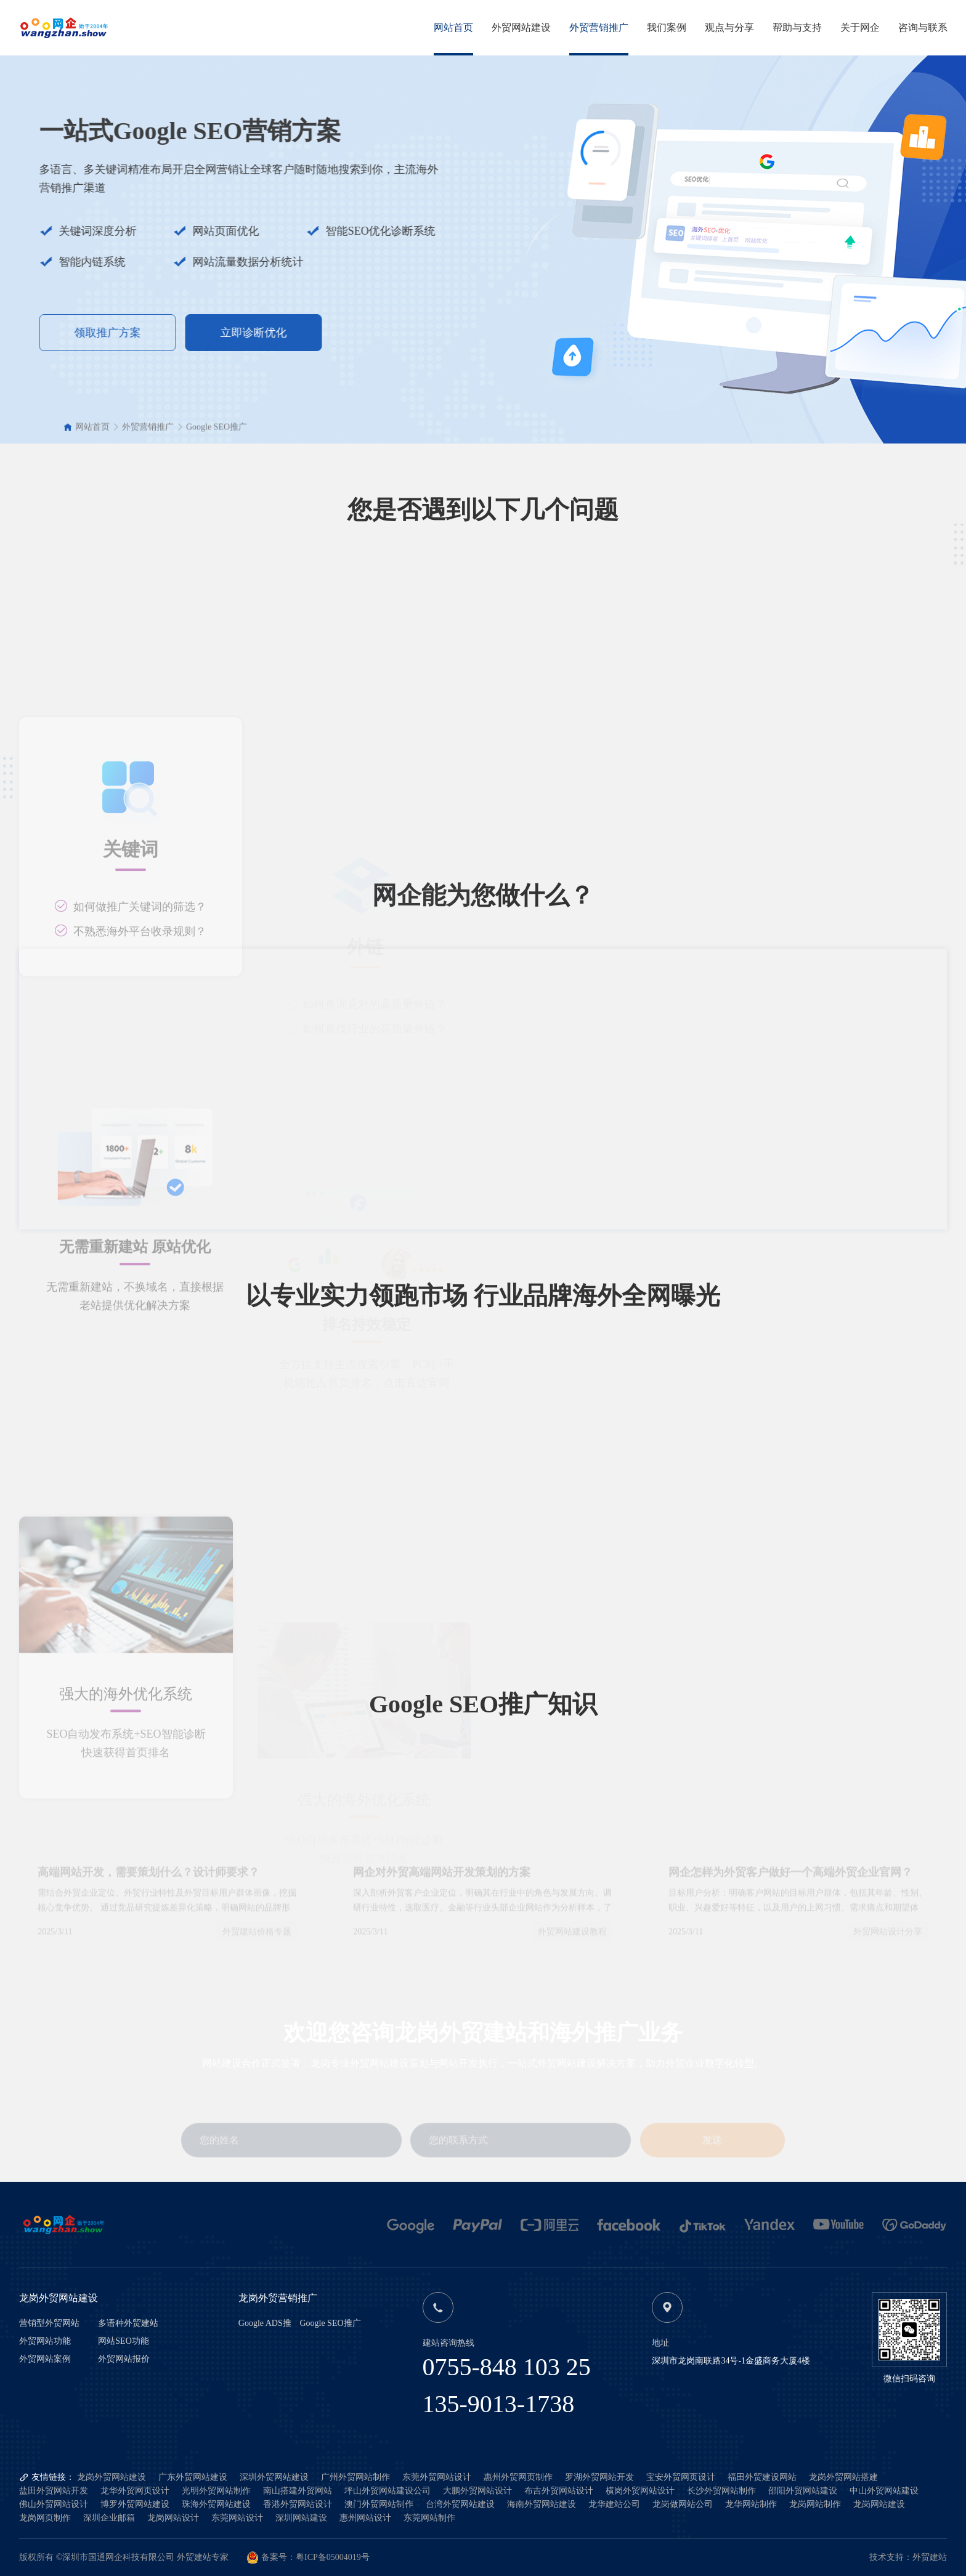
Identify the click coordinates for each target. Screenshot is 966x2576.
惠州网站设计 (365, 2517)
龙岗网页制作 (45, 2517)
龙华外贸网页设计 (134, 2490)
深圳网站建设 (301, 2517)
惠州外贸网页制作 (518, 2477)
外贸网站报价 (124, 2358)
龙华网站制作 (751, 2504)
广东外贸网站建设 (192, 2477)
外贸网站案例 (45, 2358)
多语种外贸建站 (128, 2323)
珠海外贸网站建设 (216, 2504)
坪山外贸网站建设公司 (387, 2490)
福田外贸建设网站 (762, 2477)
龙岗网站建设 (879, 2504)
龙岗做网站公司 (682, 2504)
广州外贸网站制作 (355, 2477)
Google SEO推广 (216, 434)
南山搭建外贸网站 (297, 2490)
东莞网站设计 (237, 2517)
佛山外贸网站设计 (53, 2504)
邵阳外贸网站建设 (802, 2490)
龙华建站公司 (614, 2504)
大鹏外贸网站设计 (477, 2490)
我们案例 (666, 27)
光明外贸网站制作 (216, 2490)
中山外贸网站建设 (884, 2490)
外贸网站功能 (45, 2341)
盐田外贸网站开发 (53, 2490)
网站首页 (453, 27)
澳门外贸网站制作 (378, 2504)
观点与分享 (729, 27)
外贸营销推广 (598, 27)
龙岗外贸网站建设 (111, 2477)
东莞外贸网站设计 (436, 2477)
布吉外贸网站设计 (558, 2490)
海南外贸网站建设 (541, 2504)
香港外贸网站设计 (297, 2504)
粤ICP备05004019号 (333, 2557)
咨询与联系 (923, 27)
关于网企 (860, 27)
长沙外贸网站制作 (721, 2490)
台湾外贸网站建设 (460, 2504)
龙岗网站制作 (815, 2504)
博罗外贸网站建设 (134, 2504)
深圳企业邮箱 (109, 2517)
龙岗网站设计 (173, 2517)
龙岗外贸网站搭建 (843, 2477)
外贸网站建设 (521, 27)
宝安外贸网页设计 (680, 2477)
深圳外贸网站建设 (274, 2477)
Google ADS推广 (264, 2324)
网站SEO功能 (123, 2341)
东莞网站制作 (429, 2517)
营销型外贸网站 (49, 2323)
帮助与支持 (797, 27)
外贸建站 (929, 2557)
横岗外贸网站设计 (640, 2490)
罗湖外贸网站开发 (599, 2477)
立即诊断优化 (168, 332)
